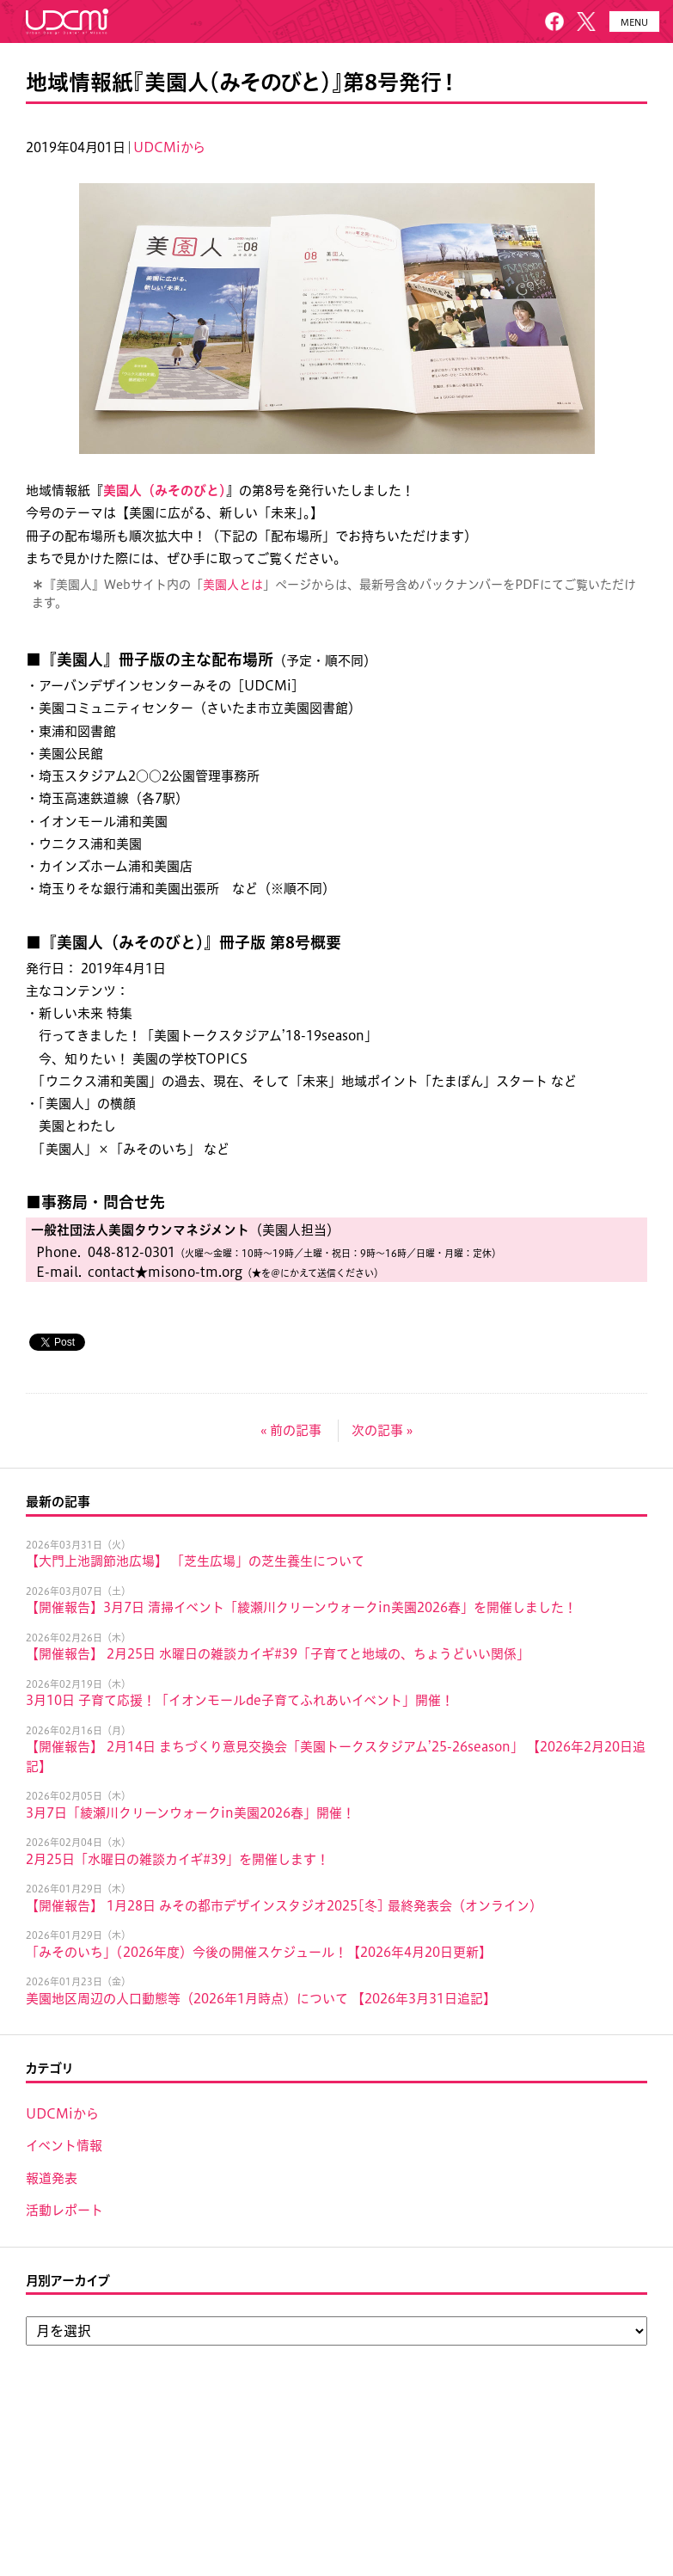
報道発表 (51, 2178)
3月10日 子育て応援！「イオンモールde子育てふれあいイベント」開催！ (240, 1700)
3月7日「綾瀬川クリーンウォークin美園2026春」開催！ (190, 1812)
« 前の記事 (290, 1430)
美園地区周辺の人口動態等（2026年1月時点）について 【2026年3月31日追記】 (261, 1998)
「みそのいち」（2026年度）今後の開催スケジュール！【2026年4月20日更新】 (259, 1952)
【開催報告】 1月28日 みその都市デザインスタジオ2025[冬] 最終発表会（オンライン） (284, 1905)
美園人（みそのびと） (164, 490)
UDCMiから (169, 147)
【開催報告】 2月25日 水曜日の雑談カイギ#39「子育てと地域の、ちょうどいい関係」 (277, 1653)
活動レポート (64, 2210)
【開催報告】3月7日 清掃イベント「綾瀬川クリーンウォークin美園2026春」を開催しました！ (301, 1607)
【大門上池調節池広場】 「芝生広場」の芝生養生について (195, 1561)
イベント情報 (64, 2145)
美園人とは (233, 585)
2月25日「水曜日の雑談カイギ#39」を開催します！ (177, 1859)
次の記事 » (382, 1430)
